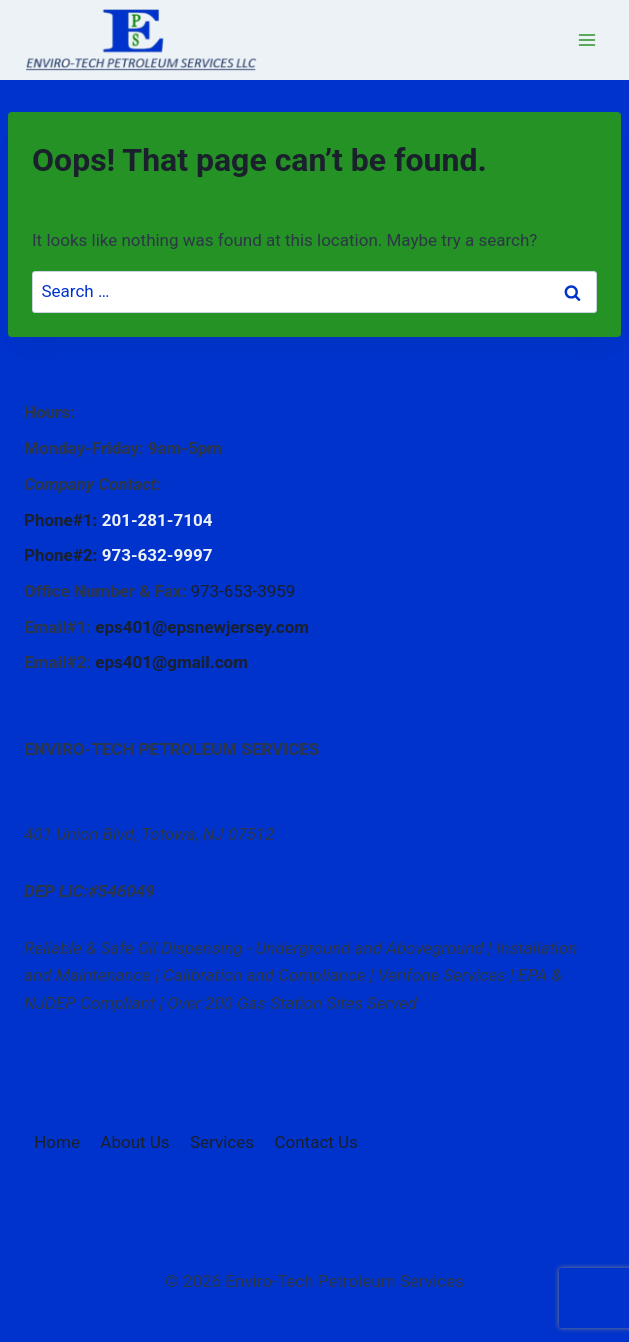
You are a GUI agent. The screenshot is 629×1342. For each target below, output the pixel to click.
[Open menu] (586, 39)
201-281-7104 (157, 520)
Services (222, 1142)
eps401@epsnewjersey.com (202, 627)
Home (57, 1142)
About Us (134, 1142)
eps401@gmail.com (171, 662)
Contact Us (315, 1142)
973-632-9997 (157, 555)
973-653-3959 (242, 591)
